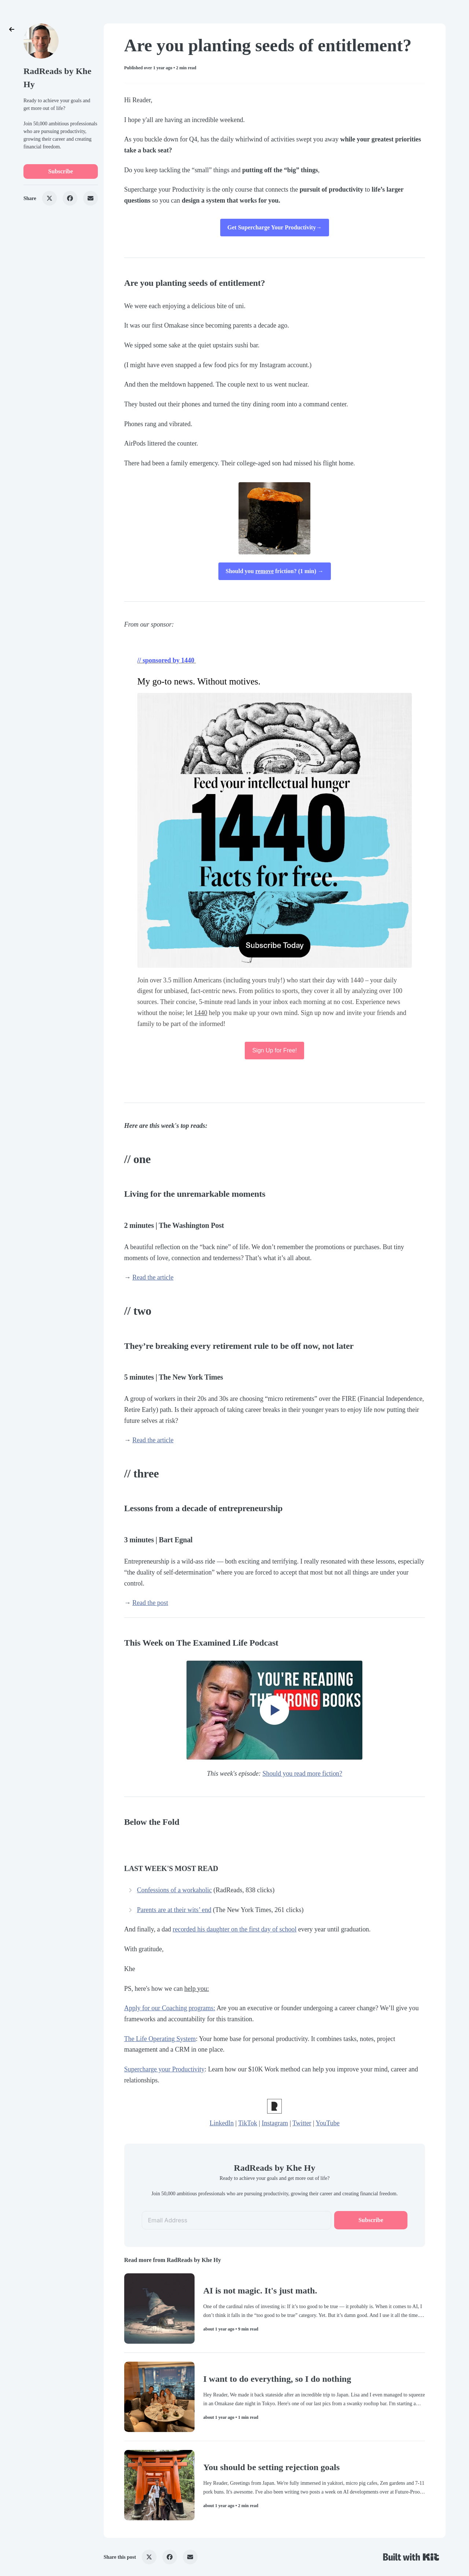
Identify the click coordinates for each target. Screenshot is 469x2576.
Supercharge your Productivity (164, 2069)
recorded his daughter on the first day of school (234, 1929)
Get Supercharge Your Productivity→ (275, 227)
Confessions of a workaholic (174, 1890)
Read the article (152, 1277)
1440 (200, 1012)
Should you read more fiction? (302, 1773)
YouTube (327, 2123)
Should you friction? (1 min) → (275, 571)
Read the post (150, 1602)
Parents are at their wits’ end (174, 1909)
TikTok (247, 2123)
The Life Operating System (160, 2038)
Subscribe (60, 171)
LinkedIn (222, 2123)
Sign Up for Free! (274, 1050)
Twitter (301, 2123)
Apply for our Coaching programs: (169, 2008)
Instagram (275, 2123)
